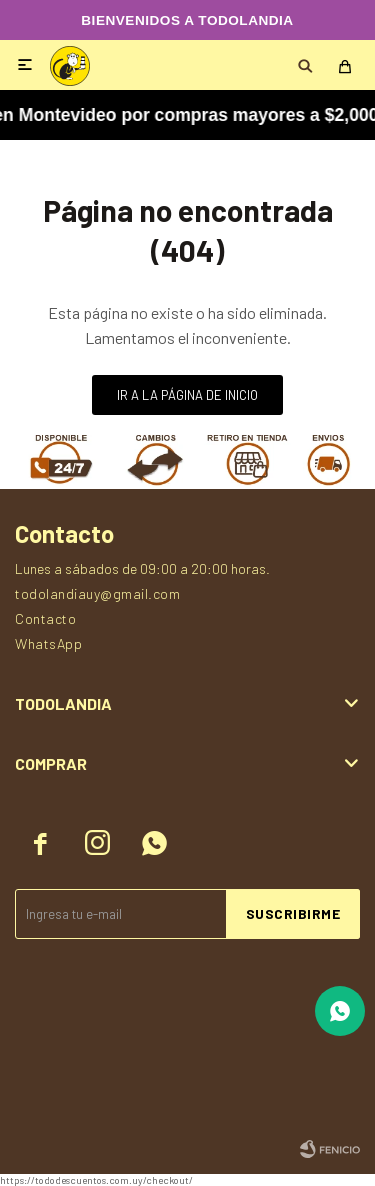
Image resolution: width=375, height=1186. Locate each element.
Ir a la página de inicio (187, 395)
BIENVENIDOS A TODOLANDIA (187, 20)
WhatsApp (48, 643)
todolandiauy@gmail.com (97, 593)
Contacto (45, 618)
